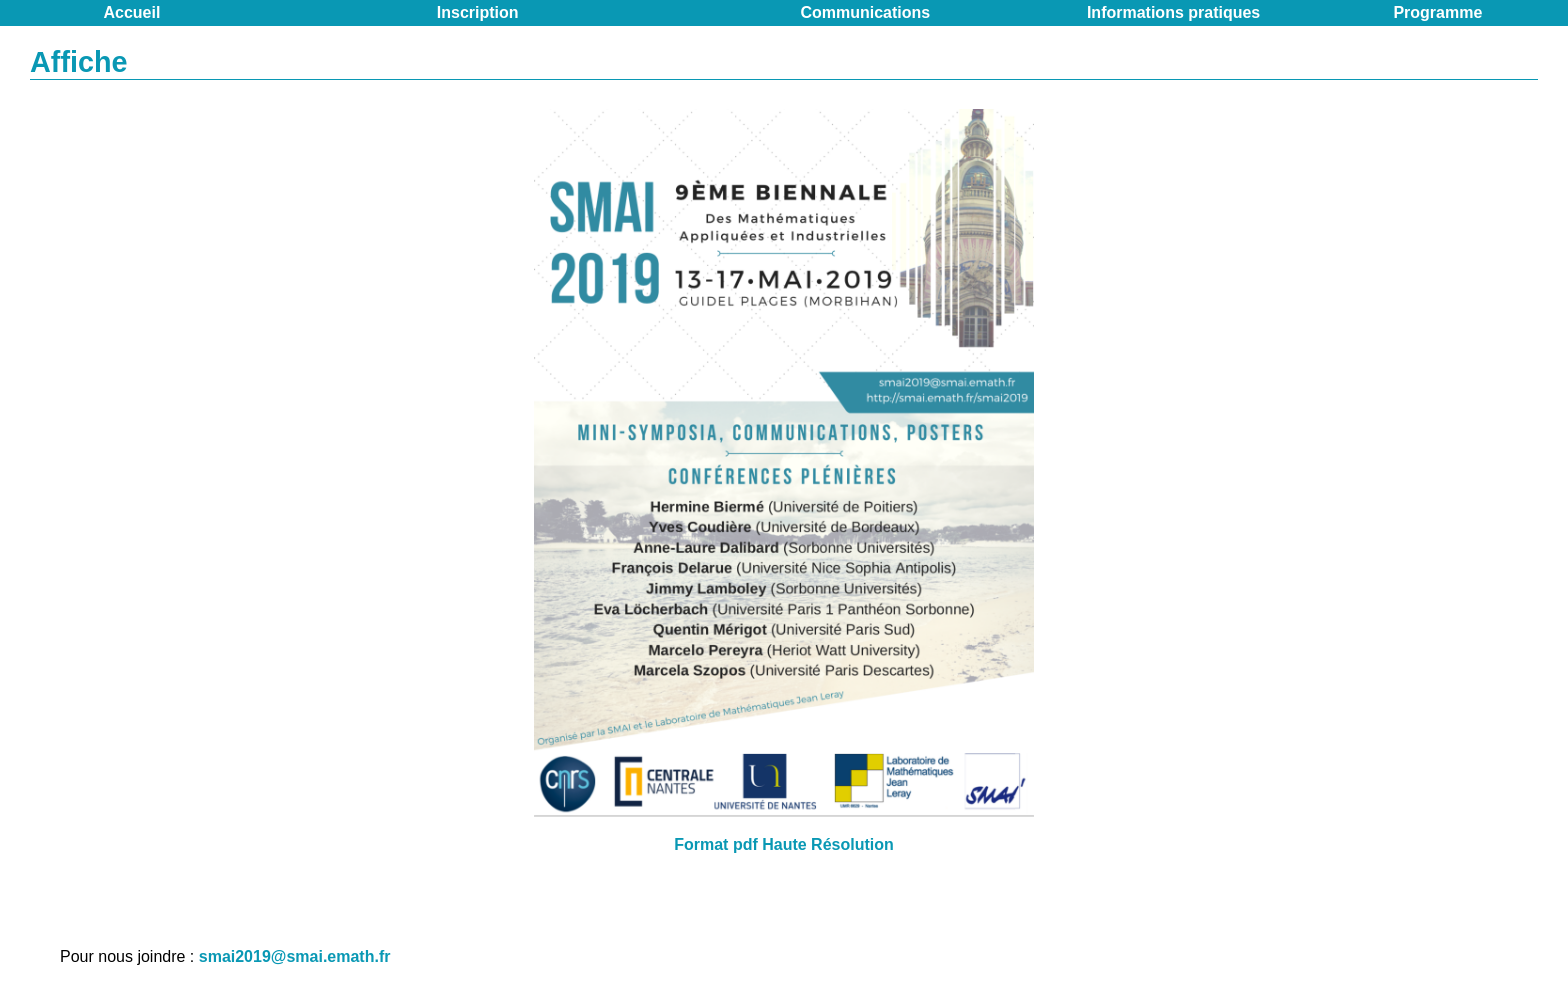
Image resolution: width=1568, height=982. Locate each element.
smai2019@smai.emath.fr (295, 956)
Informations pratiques (1173, 12)
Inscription (478, 12)
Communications (865, 12)
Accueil (133, 12)
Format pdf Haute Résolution (784, 844)
